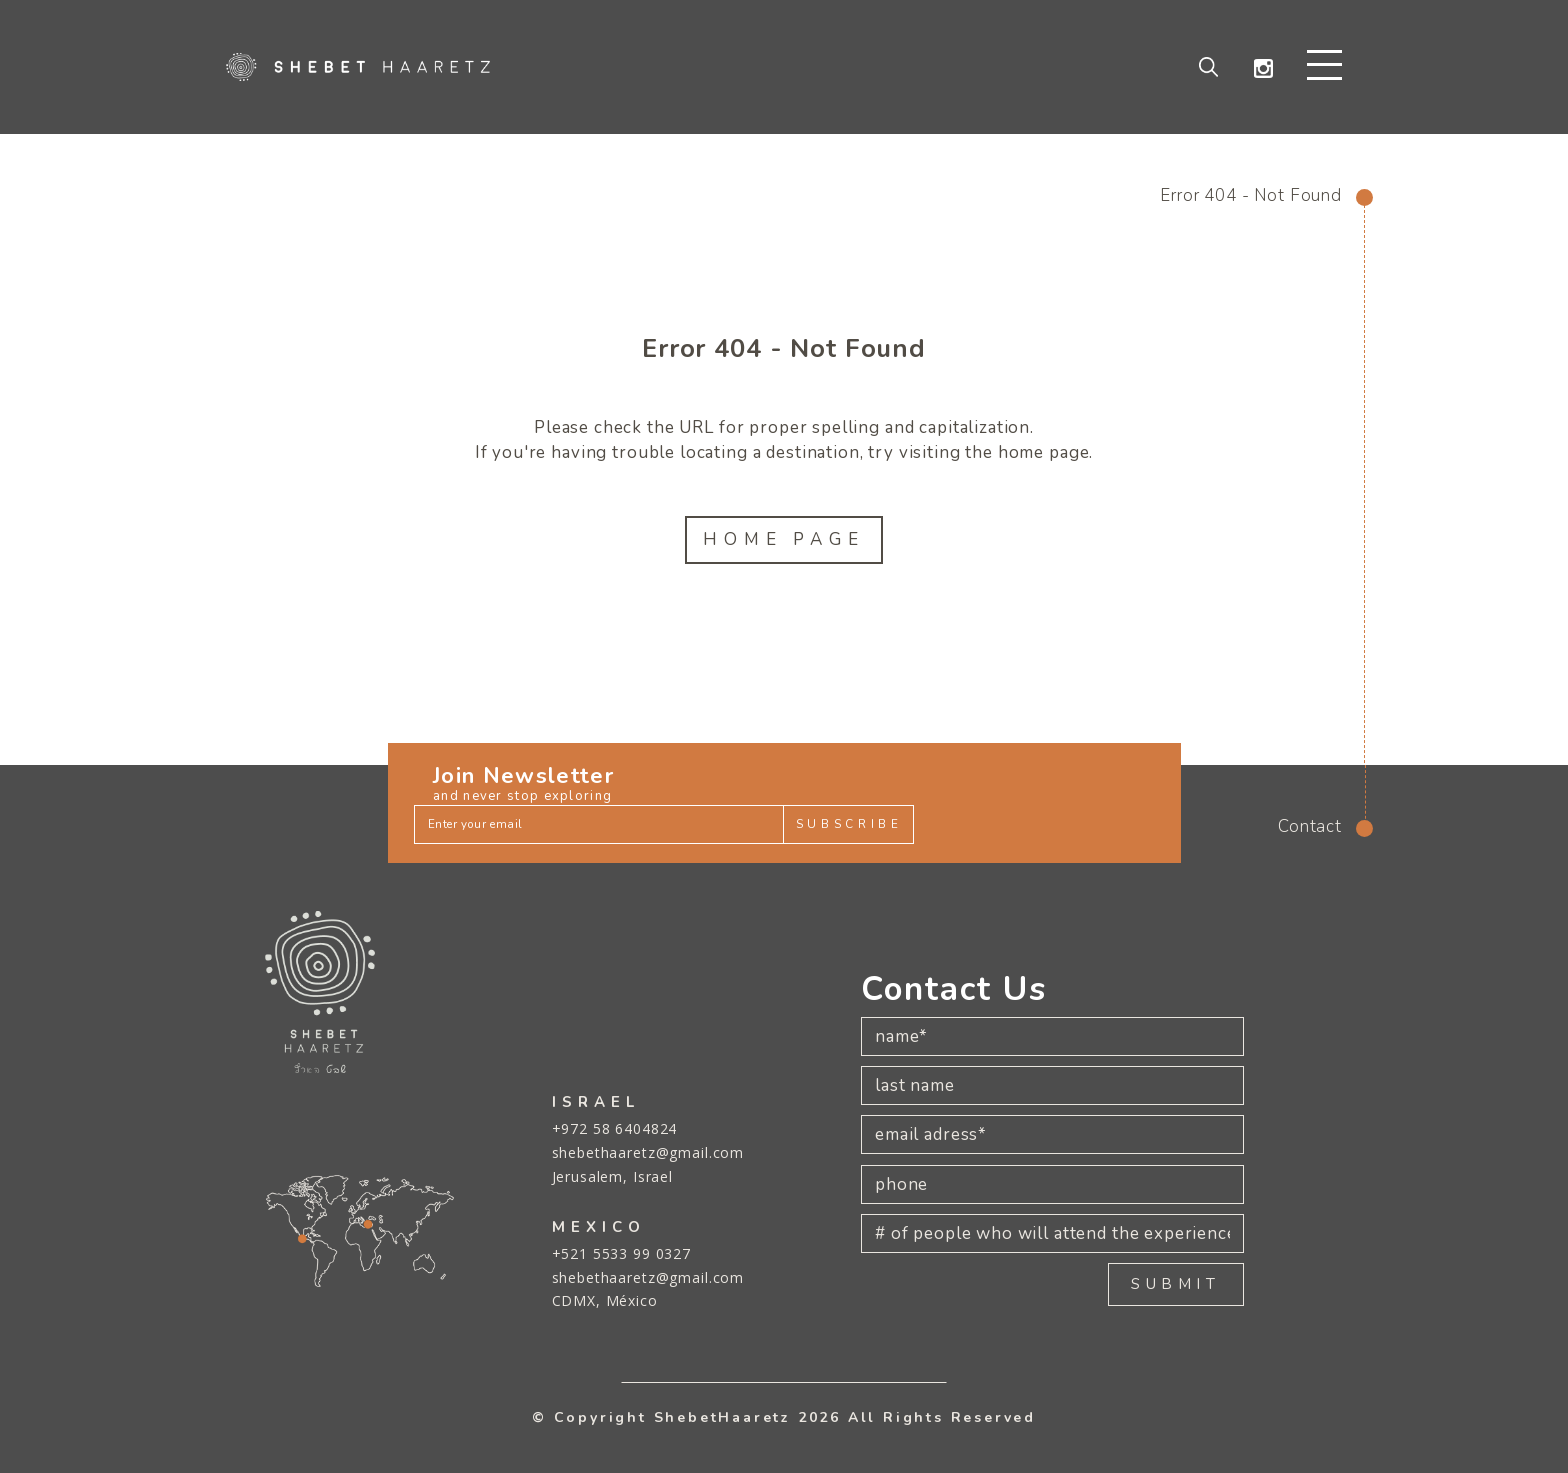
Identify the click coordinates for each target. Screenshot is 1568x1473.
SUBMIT (1176, 1284)
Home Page (783, 540)
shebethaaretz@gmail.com (648, 1152)
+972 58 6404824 (615, 1128)
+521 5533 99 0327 (621, 1253)
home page (1044, 453)
